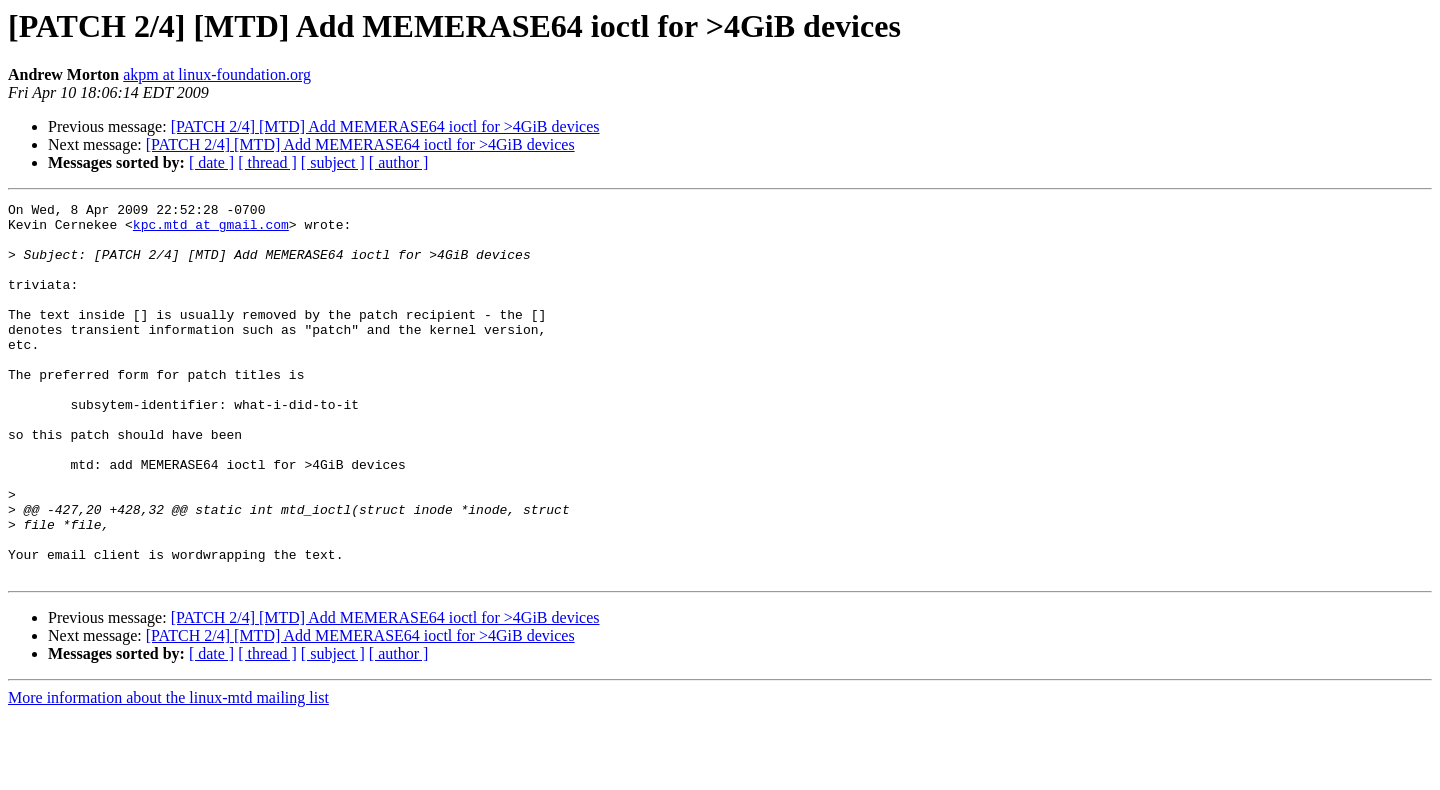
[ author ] (399, 162)
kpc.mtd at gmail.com (211, 230)
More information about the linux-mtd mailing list (168, 772)
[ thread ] (267, 162)
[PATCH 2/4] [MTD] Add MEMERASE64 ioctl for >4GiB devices (385, 126)
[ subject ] (333, 162)
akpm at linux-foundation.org (217, 74)
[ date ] (211, 162)
